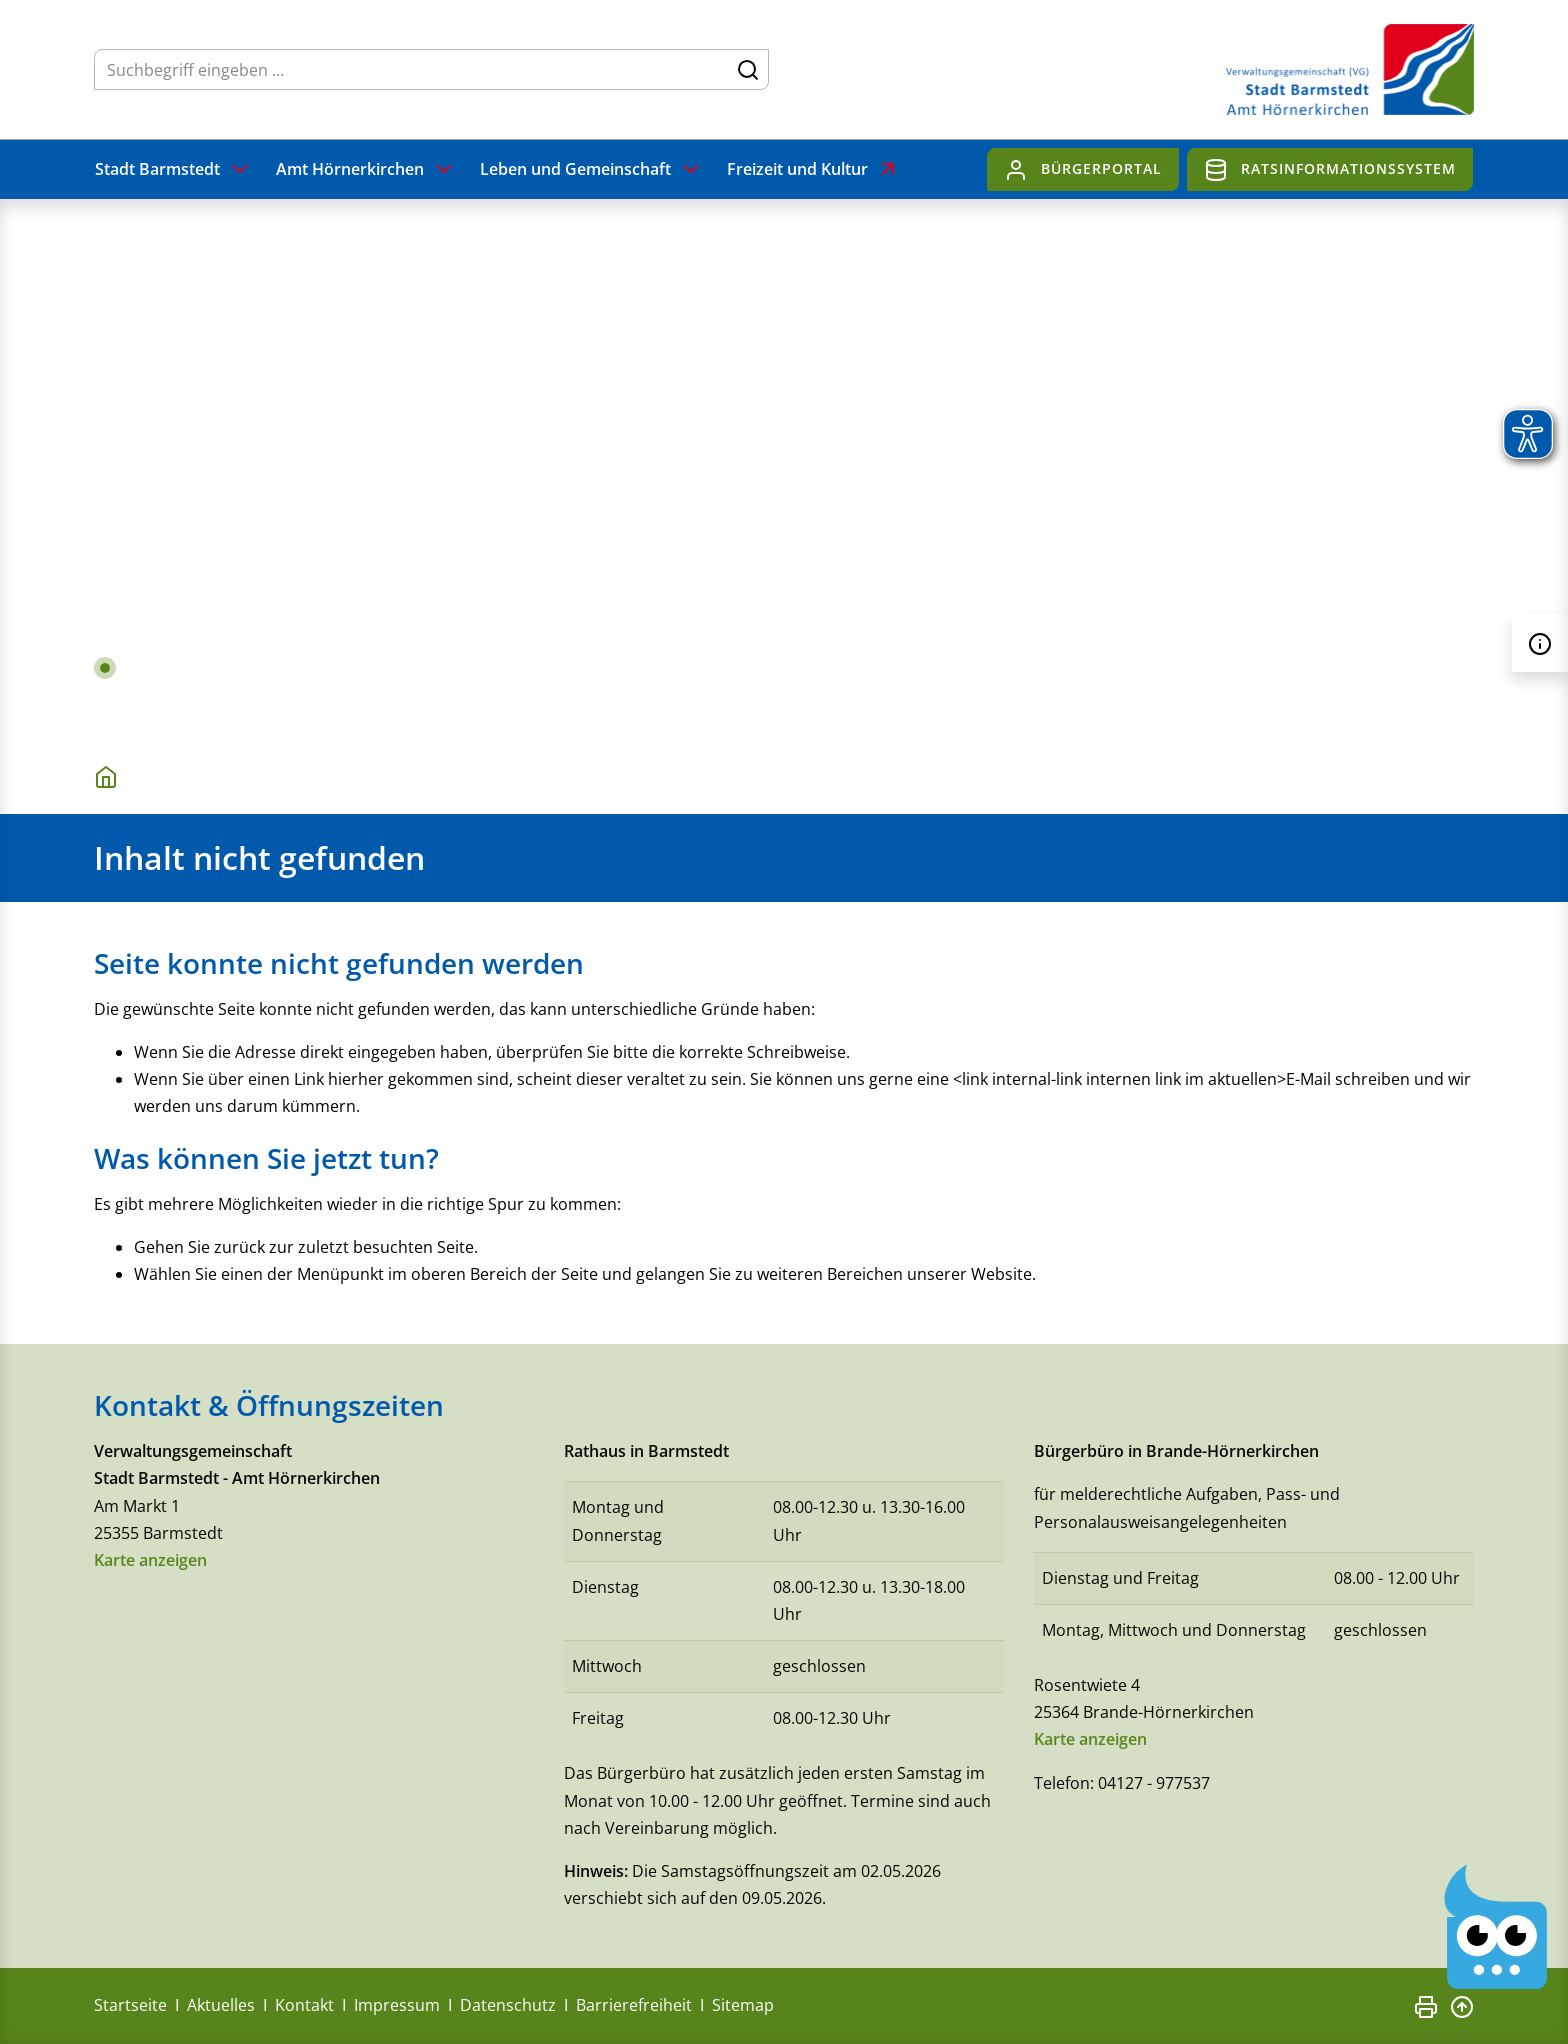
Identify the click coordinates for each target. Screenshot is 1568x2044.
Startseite (130, 2006)
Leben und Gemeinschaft (591, 170)
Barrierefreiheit (634, 2006)
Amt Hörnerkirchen (366, 170)
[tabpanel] (784, 469)
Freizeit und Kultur (813, 170)
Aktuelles (221, 2006)
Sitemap (743, 2006)
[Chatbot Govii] (1496, 1927)
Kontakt (304, 2006)
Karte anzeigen (150, 1560)
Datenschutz (508, 2006)
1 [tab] (105, 668)
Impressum (397, 2006)
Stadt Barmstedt (173, 170)
